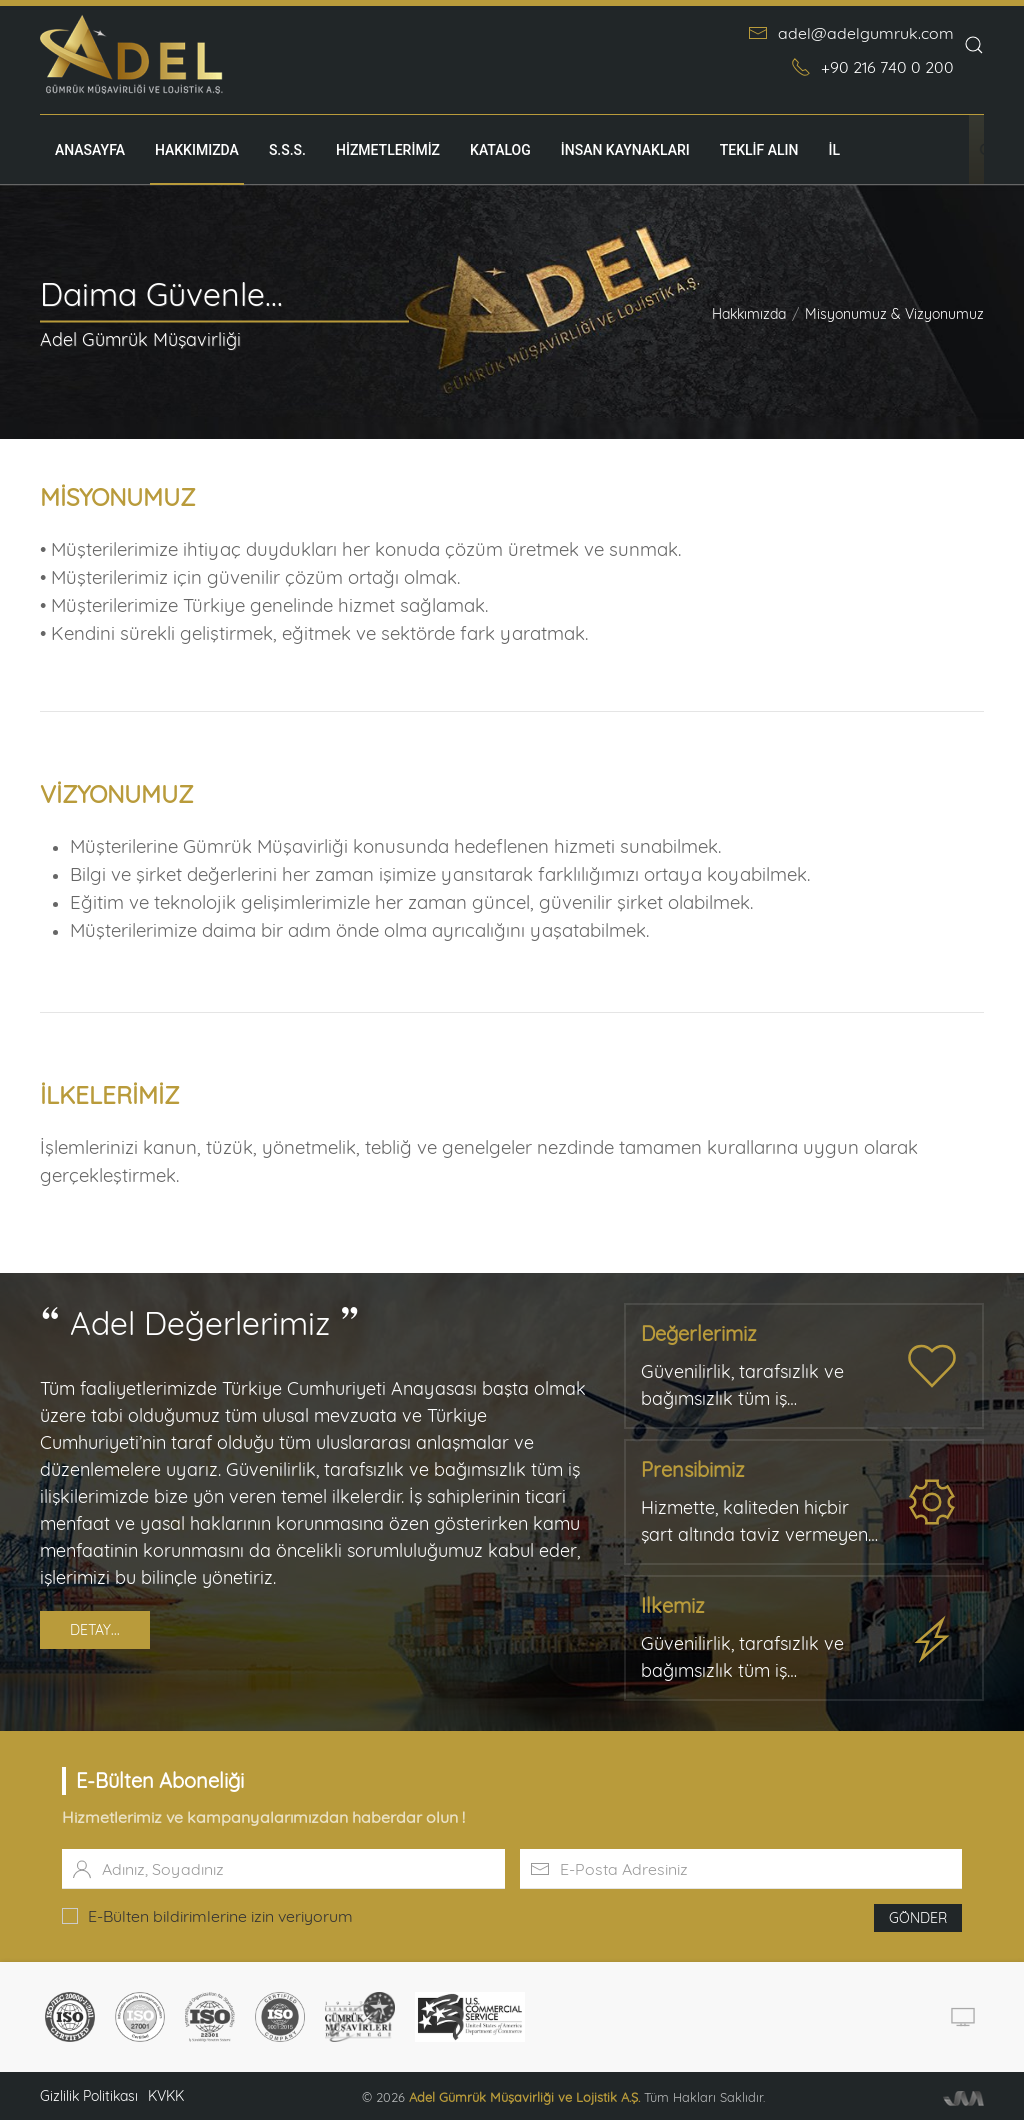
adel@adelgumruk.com (851, 33)
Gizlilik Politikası (89, 2096)
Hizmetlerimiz (388, 150)
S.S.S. (287, 150)
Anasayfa (90, 150)
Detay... (95, 1630)
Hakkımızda (197, 150)
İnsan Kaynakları (625, 150)
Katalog (500, 150)
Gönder (918, 1918)
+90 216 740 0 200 (872, 67)
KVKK (166, 2096)
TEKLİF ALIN (759, 150)
